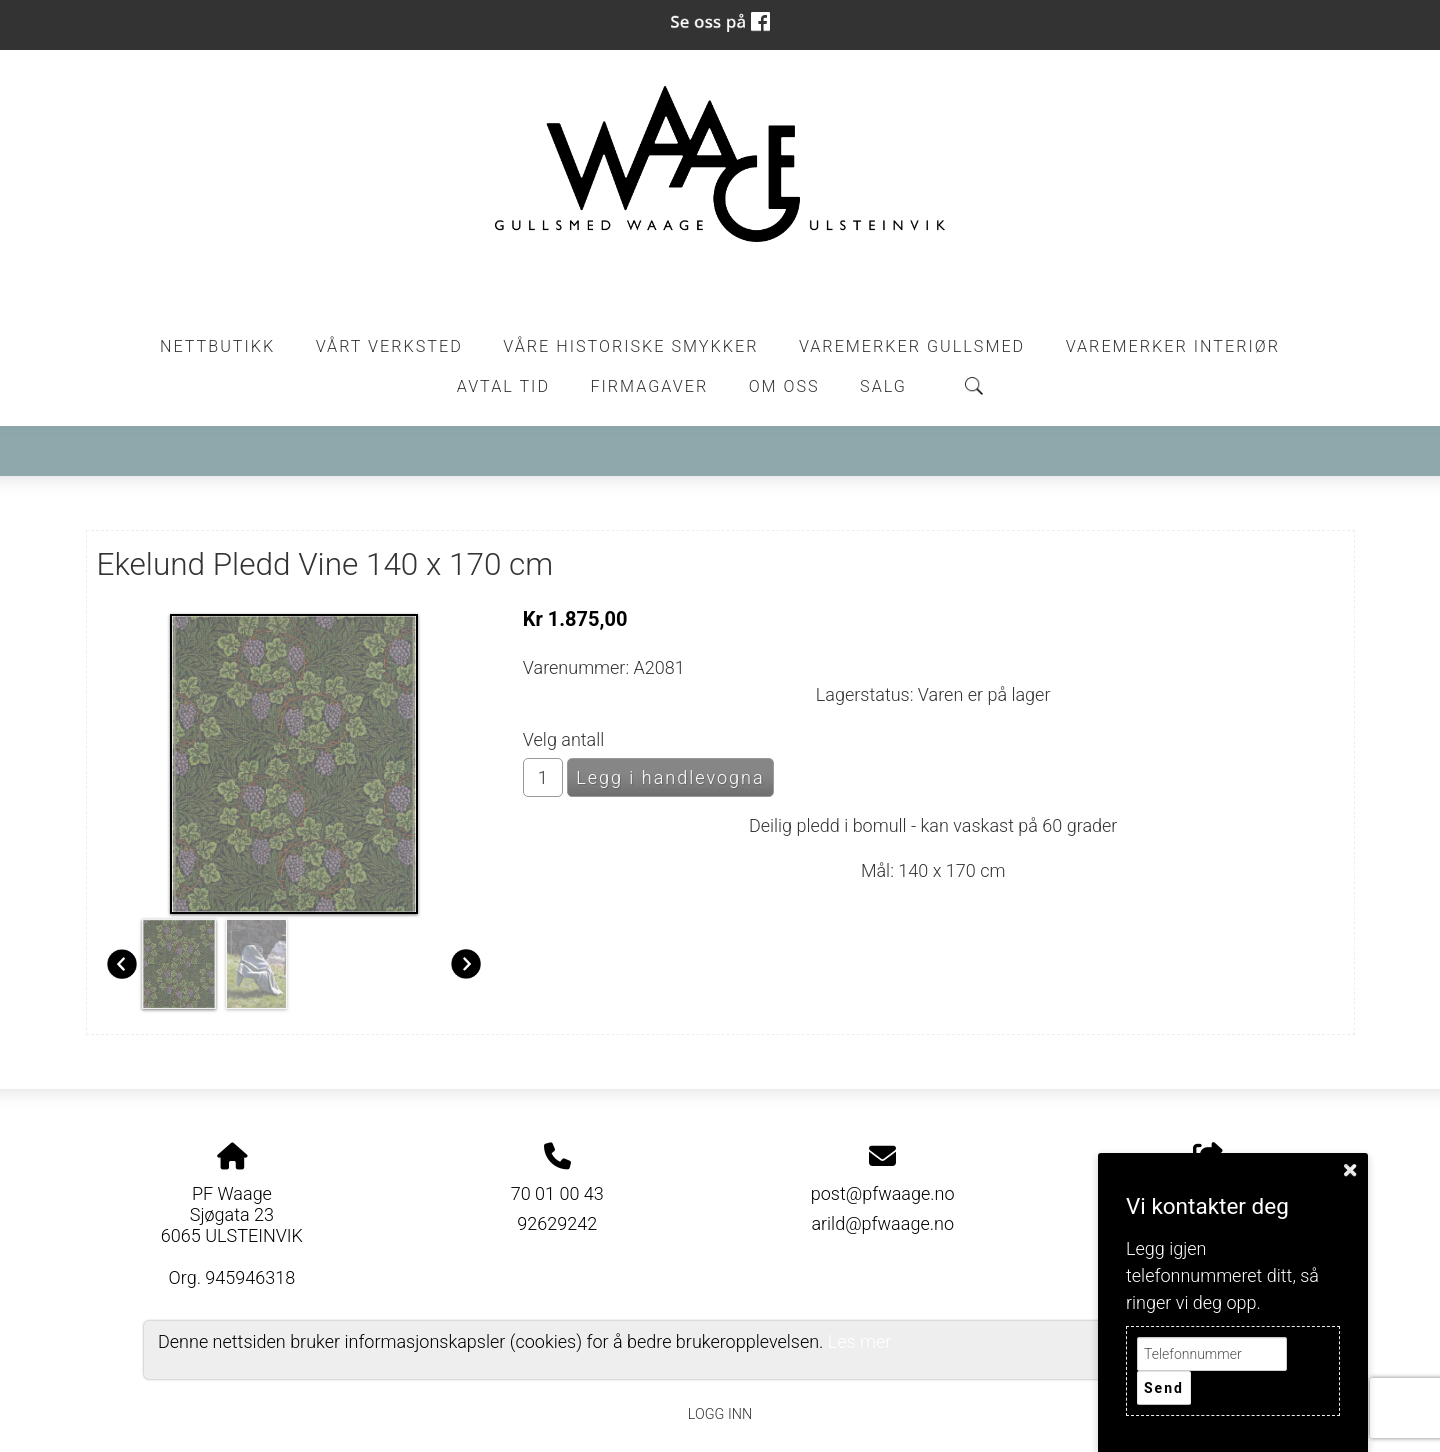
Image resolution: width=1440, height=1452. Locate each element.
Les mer (860, 1341)
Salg (883, 386)
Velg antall (564, 739)
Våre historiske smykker (630, 346)
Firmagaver (649, 386)
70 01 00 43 (557, 1193)
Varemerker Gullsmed (912, 346)
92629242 (557, 1223)
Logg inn (720, 1414)
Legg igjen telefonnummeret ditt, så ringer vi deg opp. (1222, 1275)
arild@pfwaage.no (882, 1223)
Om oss (784, 386)
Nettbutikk (217, 346)
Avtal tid (503, 386)
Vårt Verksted (389, 346)
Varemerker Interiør (1173, 346)
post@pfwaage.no (883, 1193)
